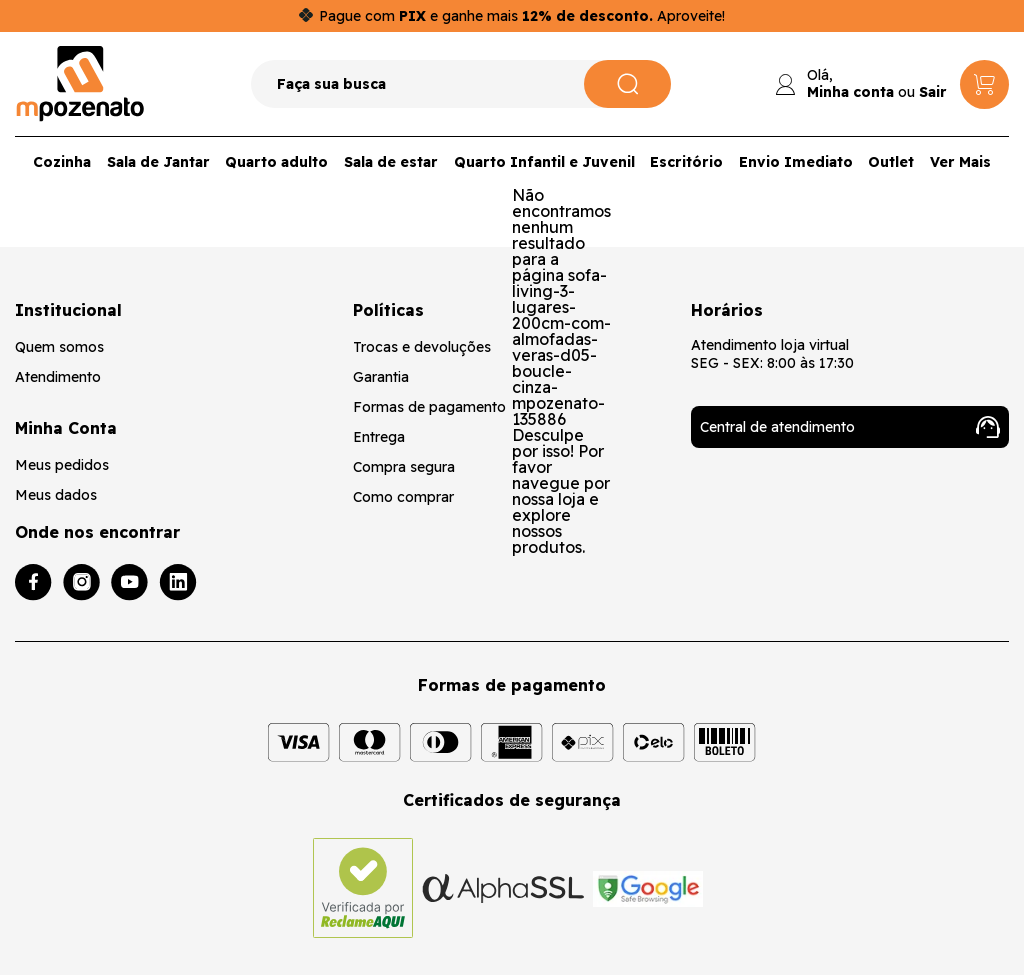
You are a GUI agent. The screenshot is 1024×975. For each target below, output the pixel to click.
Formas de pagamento (429, 407)
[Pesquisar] (627, 84)
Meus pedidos (62, 465)
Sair (933, 92)
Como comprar (403, 497)
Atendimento (58, 377)
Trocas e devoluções (422, 347)
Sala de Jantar (158, 162)
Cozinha (62, 162)
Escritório (686, 162)
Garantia (381, 377)
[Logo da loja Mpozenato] (80, 84)
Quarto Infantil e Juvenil (544, 162)
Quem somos (59, 347)
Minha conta (850, 92)
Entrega (379, 437)
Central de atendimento (850, 427)
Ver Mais (960, 162)
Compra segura (404, 467)
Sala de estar (391, 162)
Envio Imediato (796, 162)
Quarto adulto (276, 162)
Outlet (891, 162)
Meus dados (56, 495)
